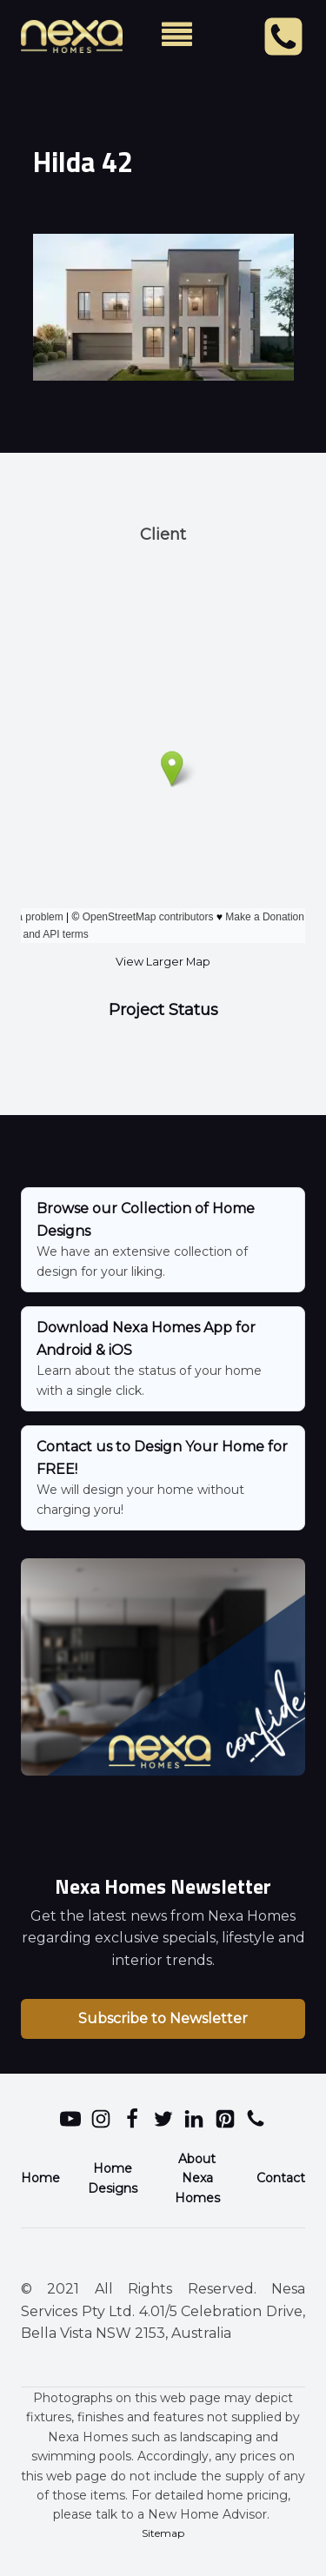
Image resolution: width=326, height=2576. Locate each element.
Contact (280, 2178)
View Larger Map (163, 961)
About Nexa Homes (197, 2178)
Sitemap (163, 2532)
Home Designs (112, 2178)
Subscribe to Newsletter (163, 2018)
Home (40, 2178)
